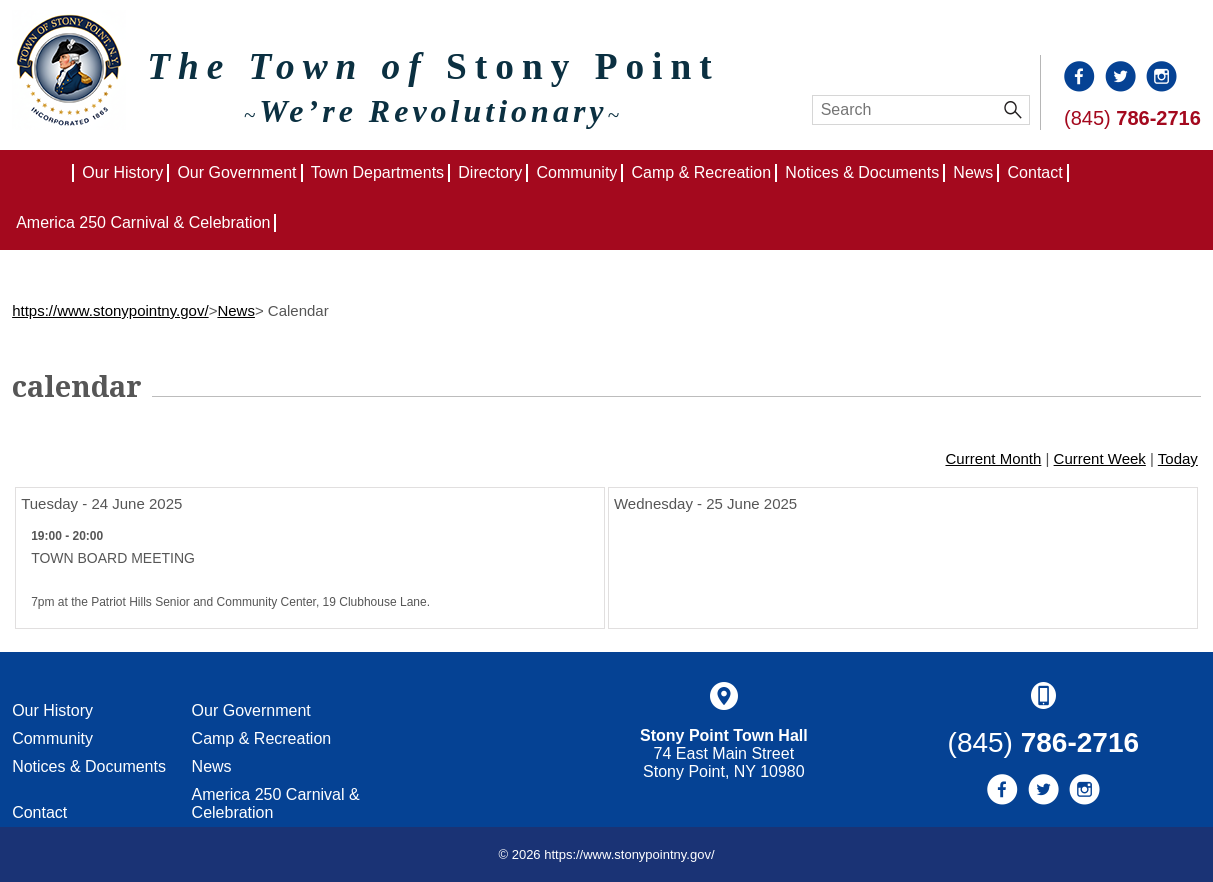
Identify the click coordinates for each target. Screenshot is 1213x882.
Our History (122, 172)
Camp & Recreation (702, 172)
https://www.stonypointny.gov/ (110, 310)
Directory (490, 172)
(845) (1132, 118)
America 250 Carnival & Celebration (143, 222)
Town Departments (377, 172)
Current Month (993, 458)
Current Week (1100, 458)
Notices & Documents (862, 172)
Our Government (236, 172)
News (973, 172)
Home (73, 172)
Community (576, 172)
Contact (1035, 172)
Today (1178, 458)
